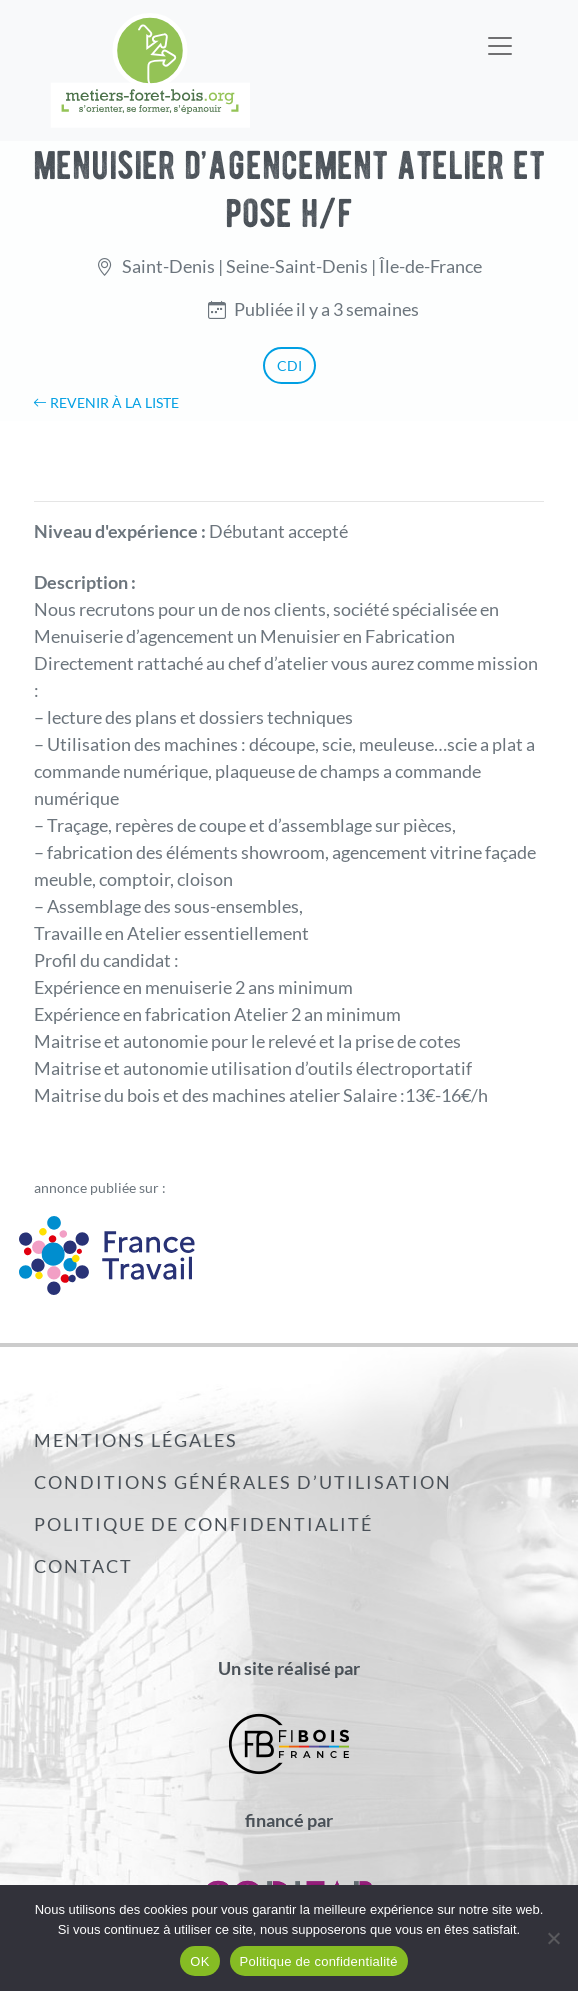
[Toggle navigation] (500, 33)
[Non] (553, 1938)
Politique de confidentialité (203, 1524)
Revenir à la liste (106, 402)
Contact (83, 1566)
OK (199, 1961)
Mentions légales (136, 1440)
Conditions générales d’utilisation (243, 1482)
